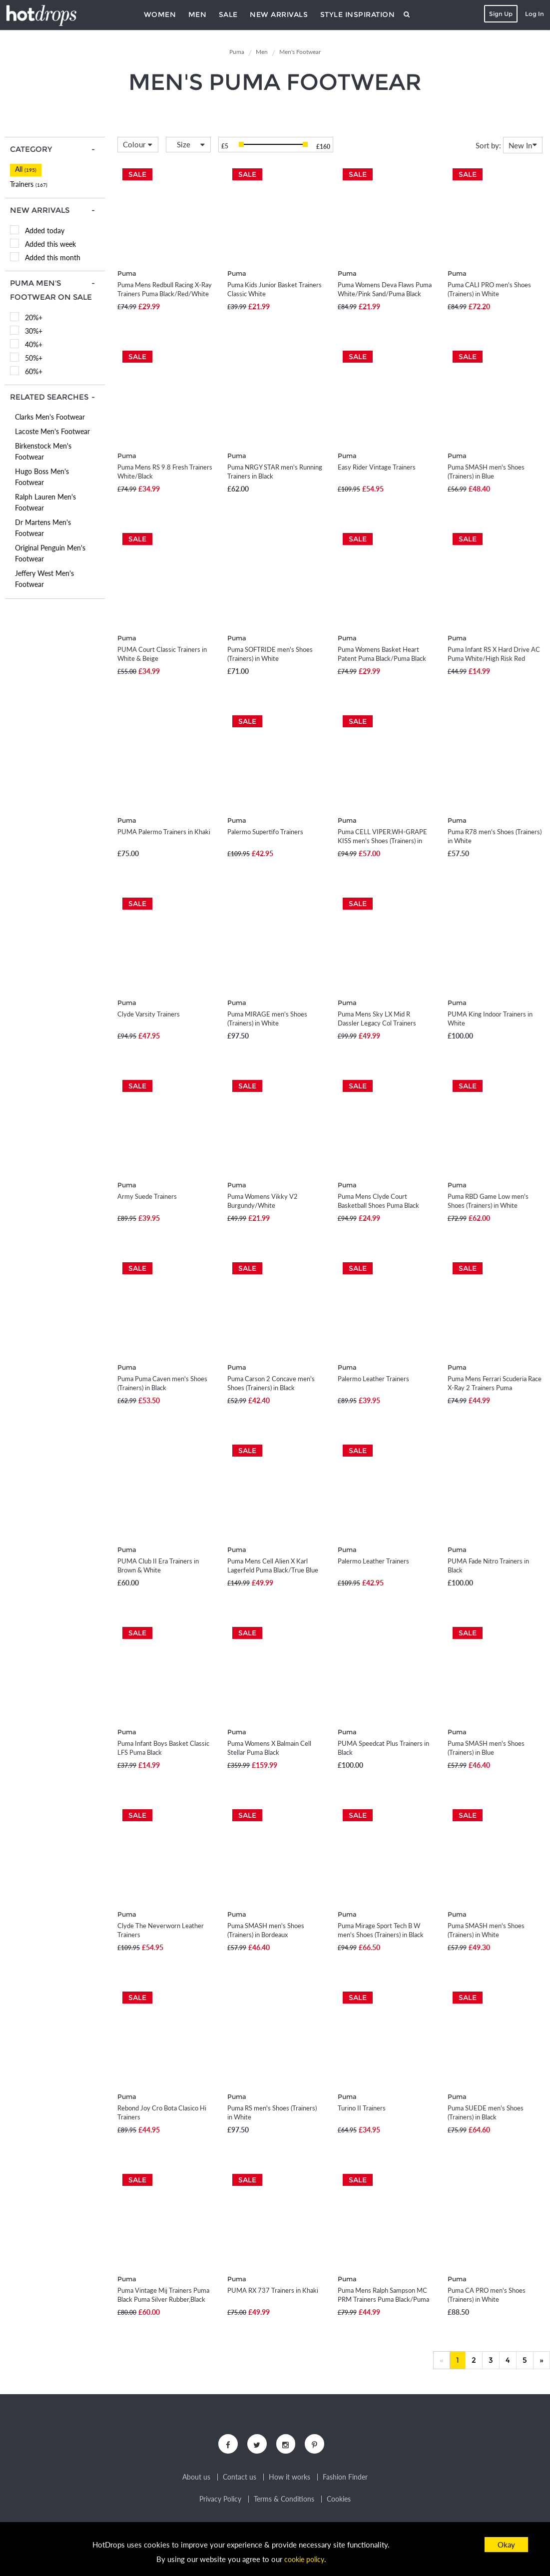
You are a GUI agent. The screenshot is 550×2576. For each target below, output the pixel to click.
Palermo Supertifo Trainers (265, 832)
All (25, 169)
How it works (289, 2480)
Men (197, 14)
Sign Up (499, 13)
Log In (533, 13)
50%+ (33, 358)
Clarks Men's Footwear (50, 417)
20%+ (33, 317)
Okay (506, 2544)
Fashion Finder (345, 2480)
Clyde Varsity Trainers (148, 1014)
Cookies (339, 2502)
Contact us (239, 2480)
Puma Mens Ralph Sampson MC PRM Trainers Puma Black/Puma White (383, 2299)
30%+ (33, 331)
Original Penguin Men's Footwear (50, 553)
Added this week (50, 244)
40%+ (33, 344)
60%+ (33, 371)
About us (196, 2480)
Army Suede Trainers (147, 1196)
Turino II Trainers (362, 2108)
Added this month (52, 257)
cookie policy (304, 2559)
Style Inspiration (357, 14)
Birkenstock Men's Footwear (43, 451)
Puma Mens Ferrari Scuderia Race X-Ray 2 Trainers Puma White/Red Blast (495, 1388)
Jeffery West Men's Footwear (44, 578)
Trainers (28, 184)
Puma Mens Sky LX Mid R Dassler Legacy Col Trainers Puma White (377, 1023)
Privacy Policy (220, 2502)
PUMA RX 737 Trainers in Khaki (272, 2290)
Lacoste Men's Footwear (52, 431)
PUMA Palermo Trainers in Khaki (163, 832)
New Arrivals (279, 14)
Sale (228, 14)
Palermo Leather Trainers (373, 1379)
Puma (126, 273)
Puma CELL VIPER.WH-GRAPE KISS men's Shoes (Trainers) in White (382, 841)
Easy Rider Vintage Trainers (377, 467)
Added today (44, 230)
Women (160, 14)
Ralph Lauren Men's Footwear (45, 502)
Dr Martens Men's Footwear (43, 527)
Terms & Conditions (284, 2502)
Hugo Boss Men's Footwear (42, 477)
